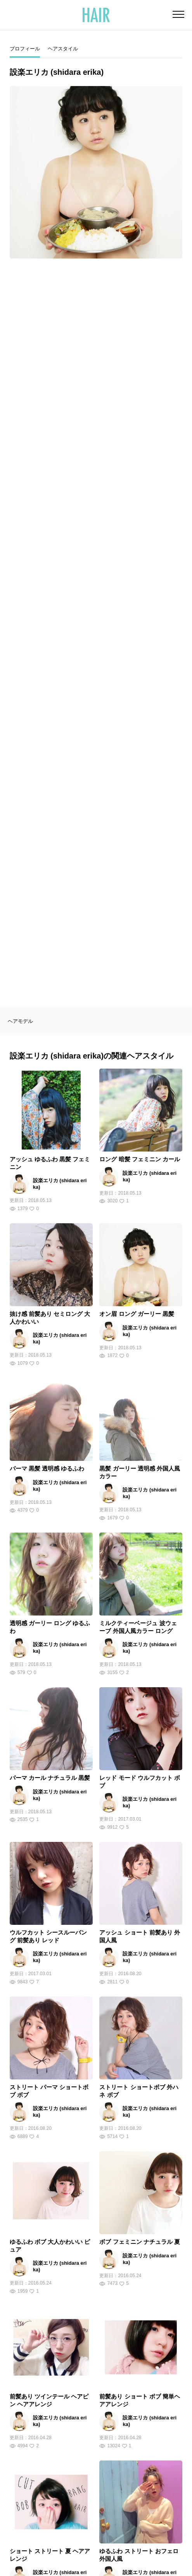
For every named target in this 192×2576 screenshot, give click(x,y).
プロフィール (25, 49)
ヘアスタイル (63, 49)
